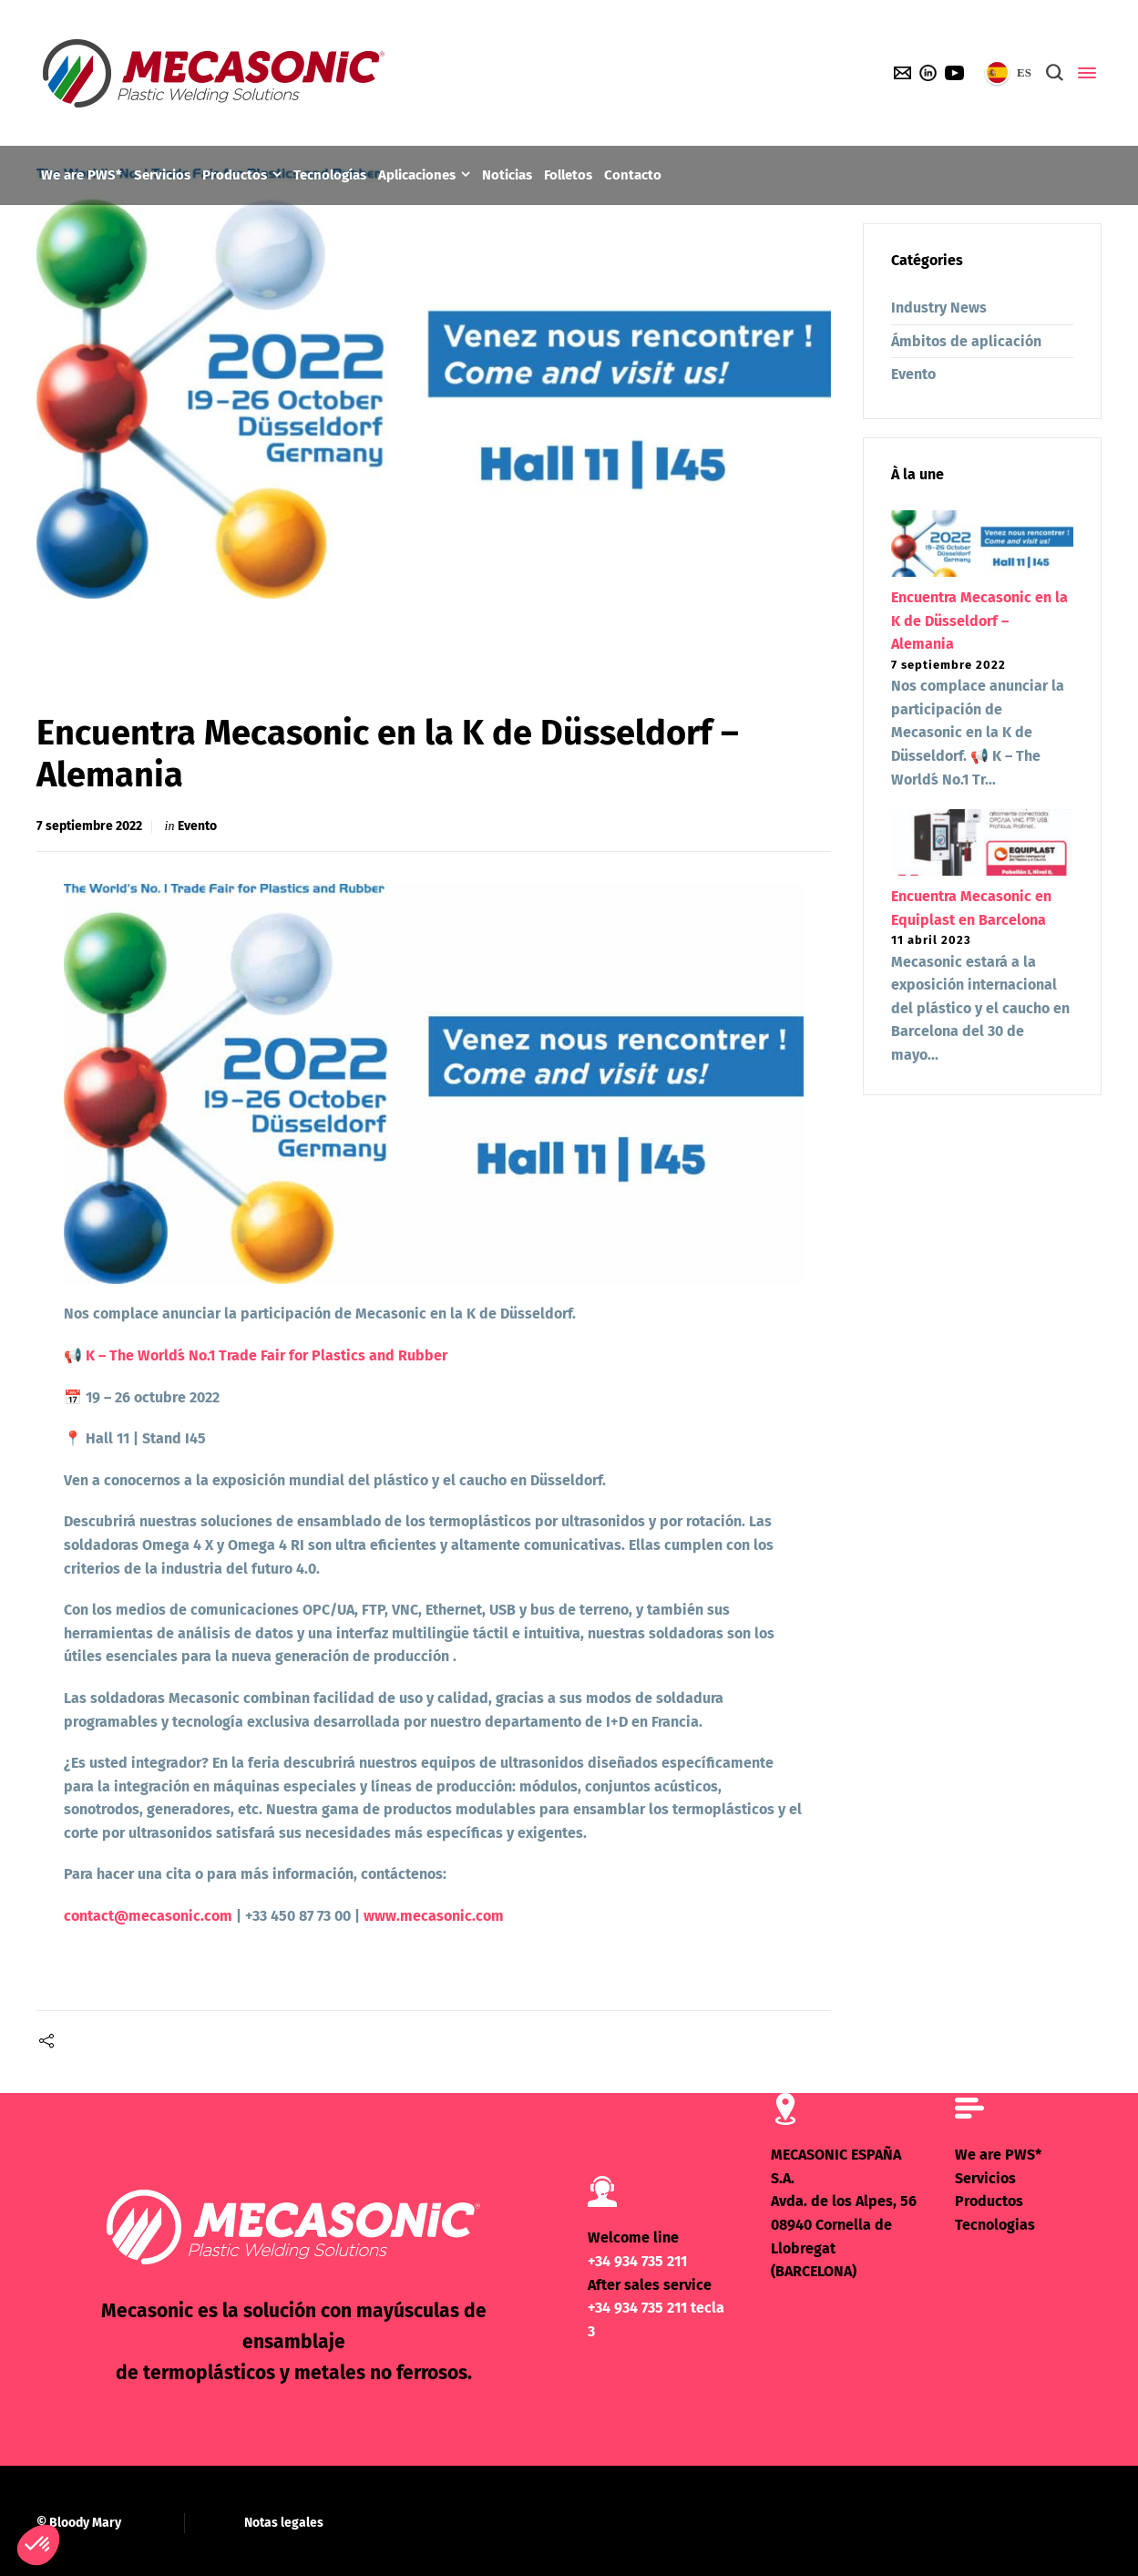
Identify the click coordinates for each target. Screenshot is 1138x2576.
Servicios (985, 2177)
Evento (197, 826)
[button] (38, 2545)
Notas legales (283, 2522)
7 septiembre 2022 (89, 826)
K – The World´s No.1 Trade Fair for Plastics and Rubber (266, 1355)
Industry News (939, 307)
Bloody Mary (85, 2522)
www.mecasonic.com (434, 1915)
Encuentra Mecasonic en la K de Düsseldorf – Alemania (979, 620)
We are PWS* (998, 2154)
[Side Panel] (1083, 73)
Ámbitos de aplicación (966, 341)
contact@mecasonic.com (148, 1915)
